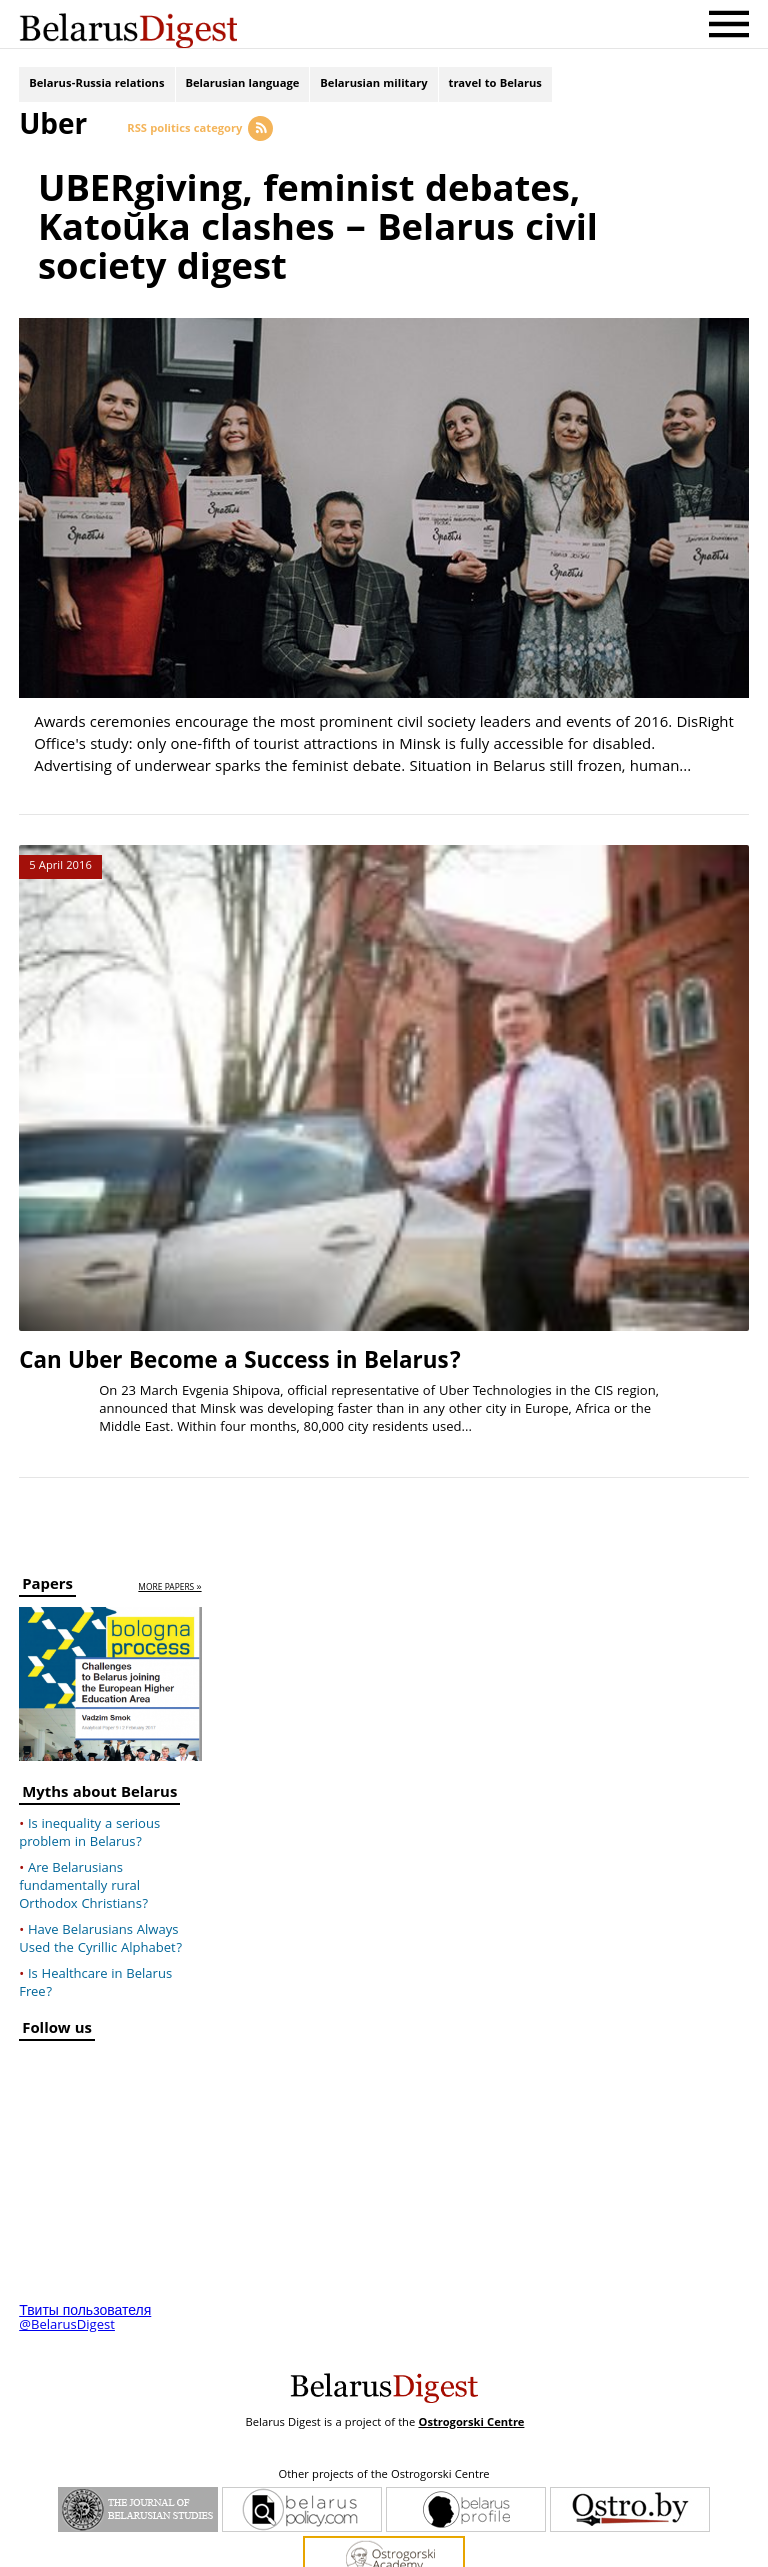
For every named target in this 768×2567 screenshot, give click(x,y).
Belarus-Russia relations (96, 87)
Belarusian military (373, 87)
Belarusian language (243, 87)
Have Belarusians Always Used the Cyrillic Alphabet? (100, 1879)
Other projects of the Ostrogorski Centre (383, 2415)
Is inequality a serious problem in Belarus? (89, 1773)
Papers (47, 1526)
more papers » (169, 1527)
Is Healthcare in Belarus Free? (95, 1923)
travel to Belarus (495, 87)
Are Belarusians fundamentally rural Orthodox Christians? (83, 1826)
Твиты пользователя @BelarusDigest (85, 2258)
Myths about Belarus (99, 1734)
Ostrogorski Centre (471, 2362)
